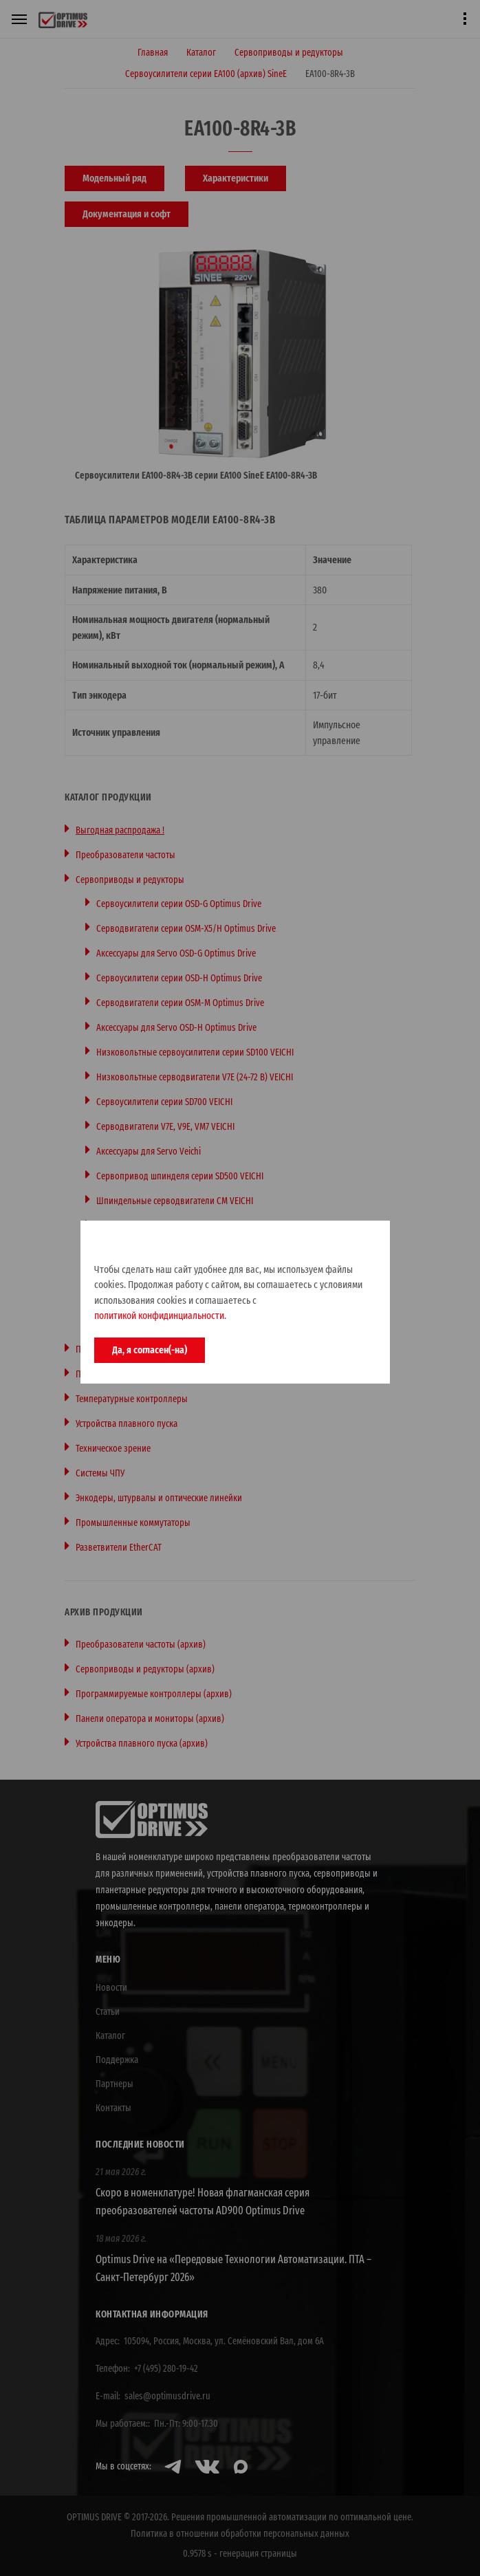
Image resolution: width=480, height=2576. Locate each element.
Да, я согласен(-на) (149, 1350)
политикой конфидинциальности (159, 1315)
